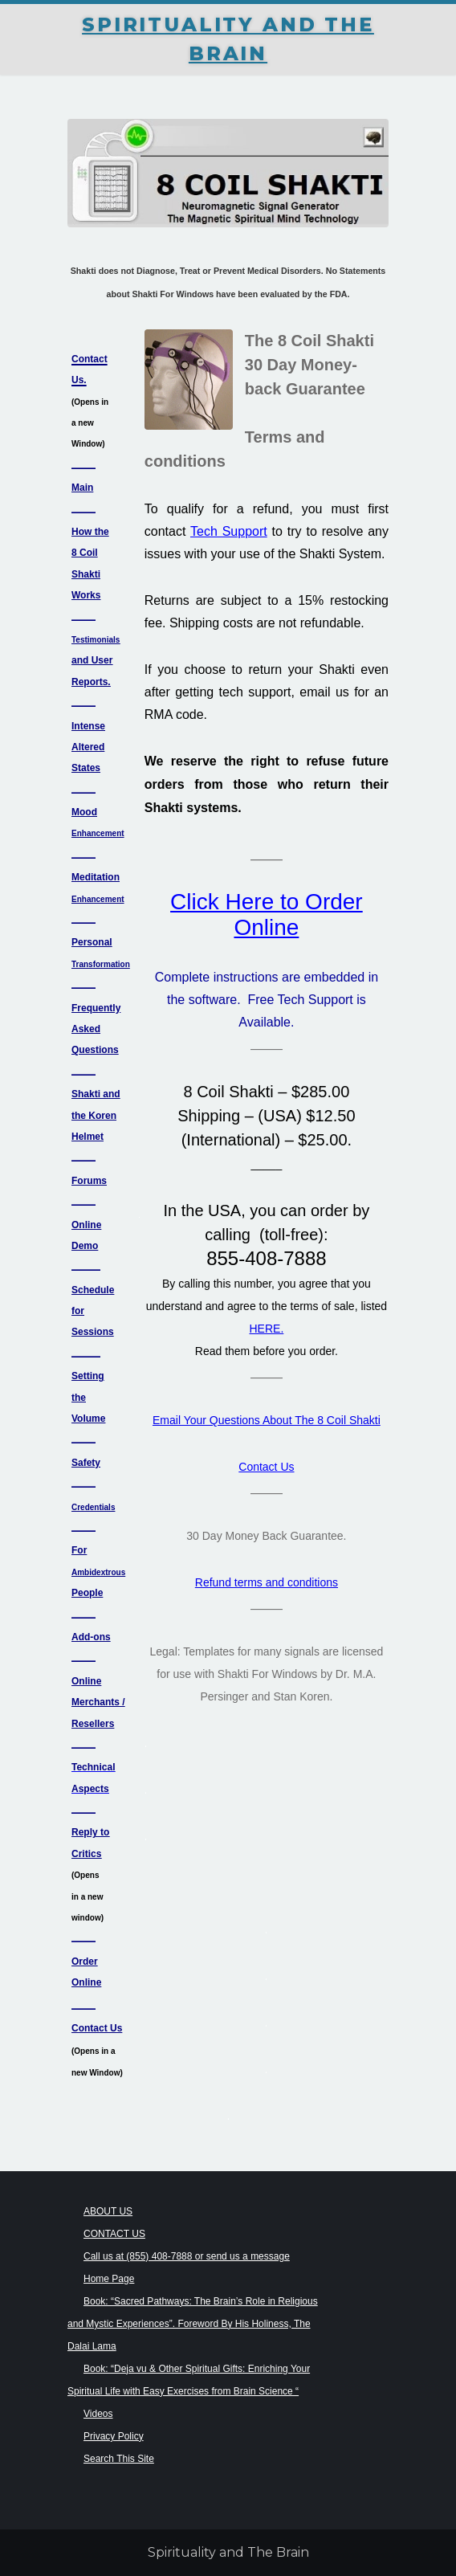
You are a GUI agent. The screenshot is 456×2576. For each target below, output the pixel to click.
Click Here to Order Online (266, 914)
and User (91, 660)
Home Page (108, 2278)
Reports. (91, 682)
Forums (89, 1180)
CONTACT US (114, 2233)
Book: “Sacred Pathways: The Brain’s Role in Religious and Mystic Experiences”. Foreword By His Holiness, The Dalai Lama (192, 2324)
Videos (97, 2413)
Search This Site (118, 2458)
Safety (85, 1462)
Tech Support (228, 531)
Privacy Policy (113, 2436)
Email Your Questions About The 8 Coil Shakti (267, 1420)
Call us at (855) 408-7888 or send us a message (186, 2256)
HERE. (267, 1328)
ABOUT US (107, 2211)
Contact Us (266, 1466)
